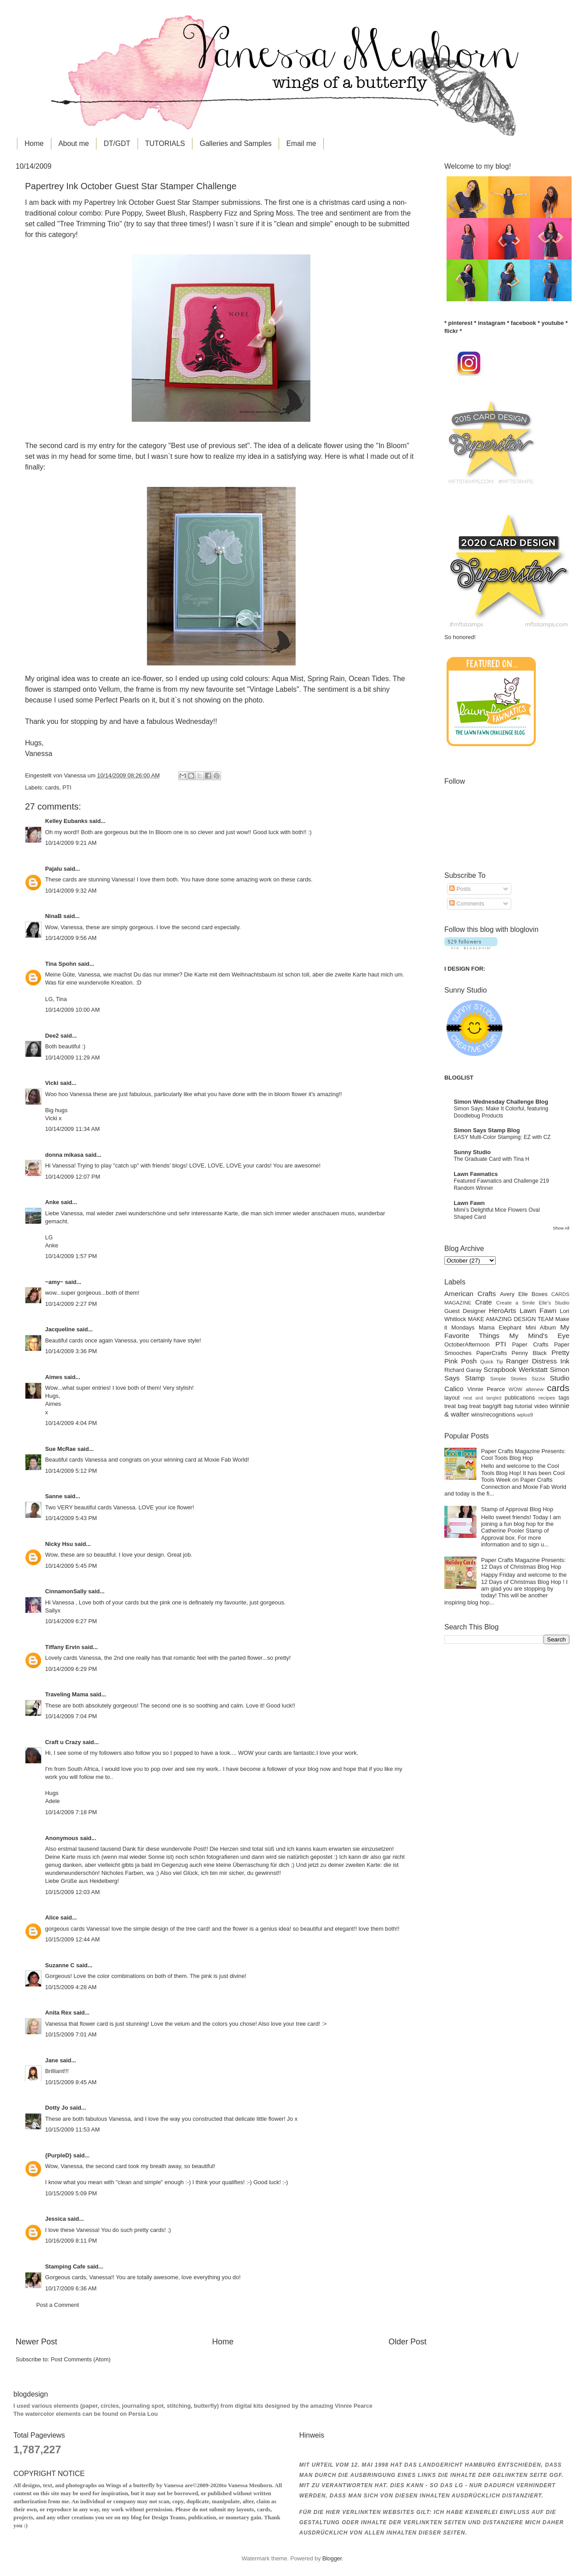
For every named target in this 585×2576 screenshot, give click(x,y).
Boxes (539, 1294)
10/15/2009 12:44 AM (72, 1939)
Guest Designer (465, 1311)
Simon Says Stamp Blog (487, 1130)
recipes (547, 1397)
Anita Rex (58, 2012)
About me (73, 143)
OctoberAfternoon (467, 1344)
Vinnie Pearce (486, 1389)
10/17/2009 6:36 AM (70, 2288)
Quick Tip (491, 1361)
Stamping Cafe (65, 2266)
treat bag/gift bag (491, 1406)
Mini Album (541, 1327)
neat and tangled (482, 1398)
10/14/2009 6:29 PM (71, 1669)
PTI (67, 787)
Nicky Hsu (59, 1544)
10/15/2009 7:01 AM (70, 2034)
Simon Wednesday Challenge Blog (501, 1101)
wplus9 (525, 1414)
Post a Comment (57, 2305)
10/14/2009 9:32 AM (70, 890)
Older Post (407, 2341)
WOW (515, 1389)
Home (34, 143)
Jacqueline (60, 1329)
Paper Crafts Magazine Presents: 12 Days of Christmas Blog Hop (523, 1563)
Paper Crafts (530, 1344)
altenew (534, 1389)
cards (52, 787)
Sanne (54, 1496)
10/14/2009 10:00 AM (72, 1009)
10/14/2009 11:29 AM (72, 1057)
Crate (483, 1302)
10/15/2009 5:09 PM (71, 2193)
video (541, 1406)
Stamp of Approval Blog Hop (517, 1509)
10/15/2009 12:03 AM (72, 1892)
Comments (466, 903)
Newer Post (36, 2341)
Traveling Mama (66, 1694)
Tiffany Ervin (62, 1647)
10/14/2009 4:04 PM (71, 1423)
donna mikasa (64, 1154)
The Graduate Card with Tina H (491, 1159)
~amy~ (54, 1282)
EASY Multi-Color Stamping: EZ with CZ (502, 1137)
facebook (523, 323)
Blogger (332, 2558)
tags (564, 1397)
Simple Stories (508, 1378)
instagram (492, 323)
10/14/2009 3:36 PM (71, 1351)
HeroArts (502, 1310)
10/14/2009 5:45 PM (71, 1565)
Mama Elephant (500, 1327)
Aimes (54, 1377)
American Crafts (470, 1293)
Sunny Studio (472, 1152)
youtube (553, 323)
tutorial (523, 1406)
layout (452, 1397)
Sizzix (538, 1378)
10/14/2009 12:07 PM (72, 1176)
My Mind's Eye (539, 1335)
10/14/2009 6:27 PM (71, 1621)
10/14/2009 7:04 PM (71, 1716)
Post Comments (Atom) (81, 2359)
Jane (51, 2060)
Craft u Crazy (63, 1742)
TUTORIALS (165, 143)
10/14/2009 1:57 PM (71, 1256)
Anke (52, 1202)
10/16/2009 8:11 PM (71, 2240)
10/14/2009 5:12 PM (71, 1470)
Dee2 (52, 1035)
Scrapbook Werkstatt (516, 1369)
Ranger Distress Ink (537, 1361)
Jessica (55, 2218)
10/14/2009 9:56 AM (70, 938)
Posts (460, 888)
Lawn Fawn (469, 1203)
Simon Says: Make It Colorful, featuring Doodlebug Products (501, 1112)
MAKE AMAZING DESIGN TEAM (511, 1319)
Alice (52, 1917)
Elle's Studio (554, 1302)
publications (520, 1397)
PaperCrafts (491, 1353)
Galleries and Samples (236, 143)
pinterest (460, 323)
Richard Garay (463, 1370)
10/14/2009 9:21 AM (70, 842)
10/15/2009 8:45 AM (70, 2082)
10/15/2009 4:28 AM (70, 1987)
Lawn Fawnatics (476, 1174)
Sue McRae (60, 1449)
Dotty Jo (56, 2107)
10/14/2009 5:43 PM (71, 1518)
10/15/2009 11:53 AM (72, 2129)
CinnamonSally (66, 1591)
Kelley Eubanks (66, 821)
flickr (451, 331)
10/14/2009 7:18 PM (71, 1812)
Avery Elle (514, 1294)
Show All (561, 1228)
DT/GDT (117, 143)
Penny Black (529, 1353)
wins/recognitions (493, 1414)
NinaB (53, 916)
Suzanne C (60, 1965)
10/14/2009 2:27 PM (71, 1303)
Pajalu (53, 868)
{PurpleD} (58, 2155)
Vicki (51, 1083)
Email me (301, 143)
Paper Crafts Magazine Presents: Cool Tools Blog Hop (523, 1454)
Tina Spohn (60, 963)
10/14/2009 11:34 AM (72, 1129)
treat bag (456, 1406)
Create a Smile (515, 1302)
